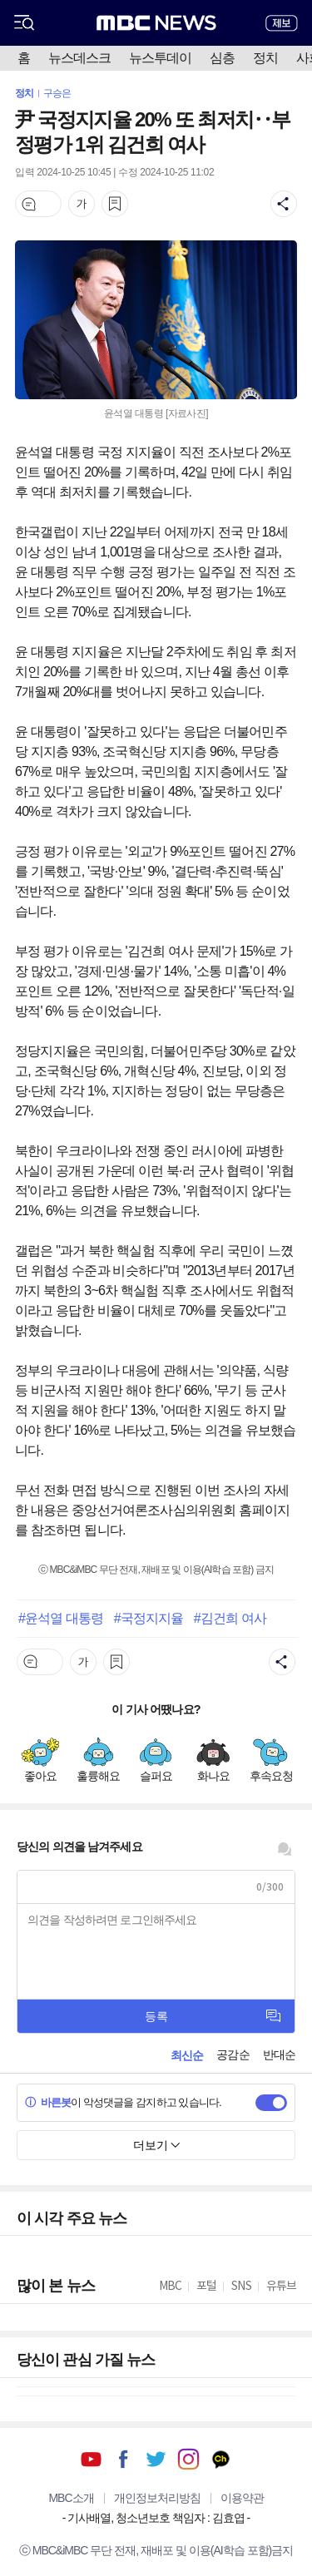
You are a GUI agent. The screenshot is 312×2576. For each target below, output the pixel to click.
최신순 (187, 2055)
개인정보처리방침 (157, 2497)
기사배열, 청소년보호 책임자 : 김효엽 (155, 2517)
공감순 (232, 2054)
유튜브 (91, 2459)
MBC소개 (70, 2497)
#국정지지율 (149, 1617)
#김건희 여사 (230, 1617)
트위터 (156, 2459)
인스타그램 (188, 2459)
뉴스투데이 (160, 58)
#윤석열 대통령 (60, 1617)
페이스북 (123, 2459)
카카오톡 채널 (221, 2459)
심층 (222, 58)
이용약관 (242, 2497)
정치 (265, 58)
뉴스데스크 (79, 58)
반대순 (279, 2054)
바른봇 (48, 2102)
